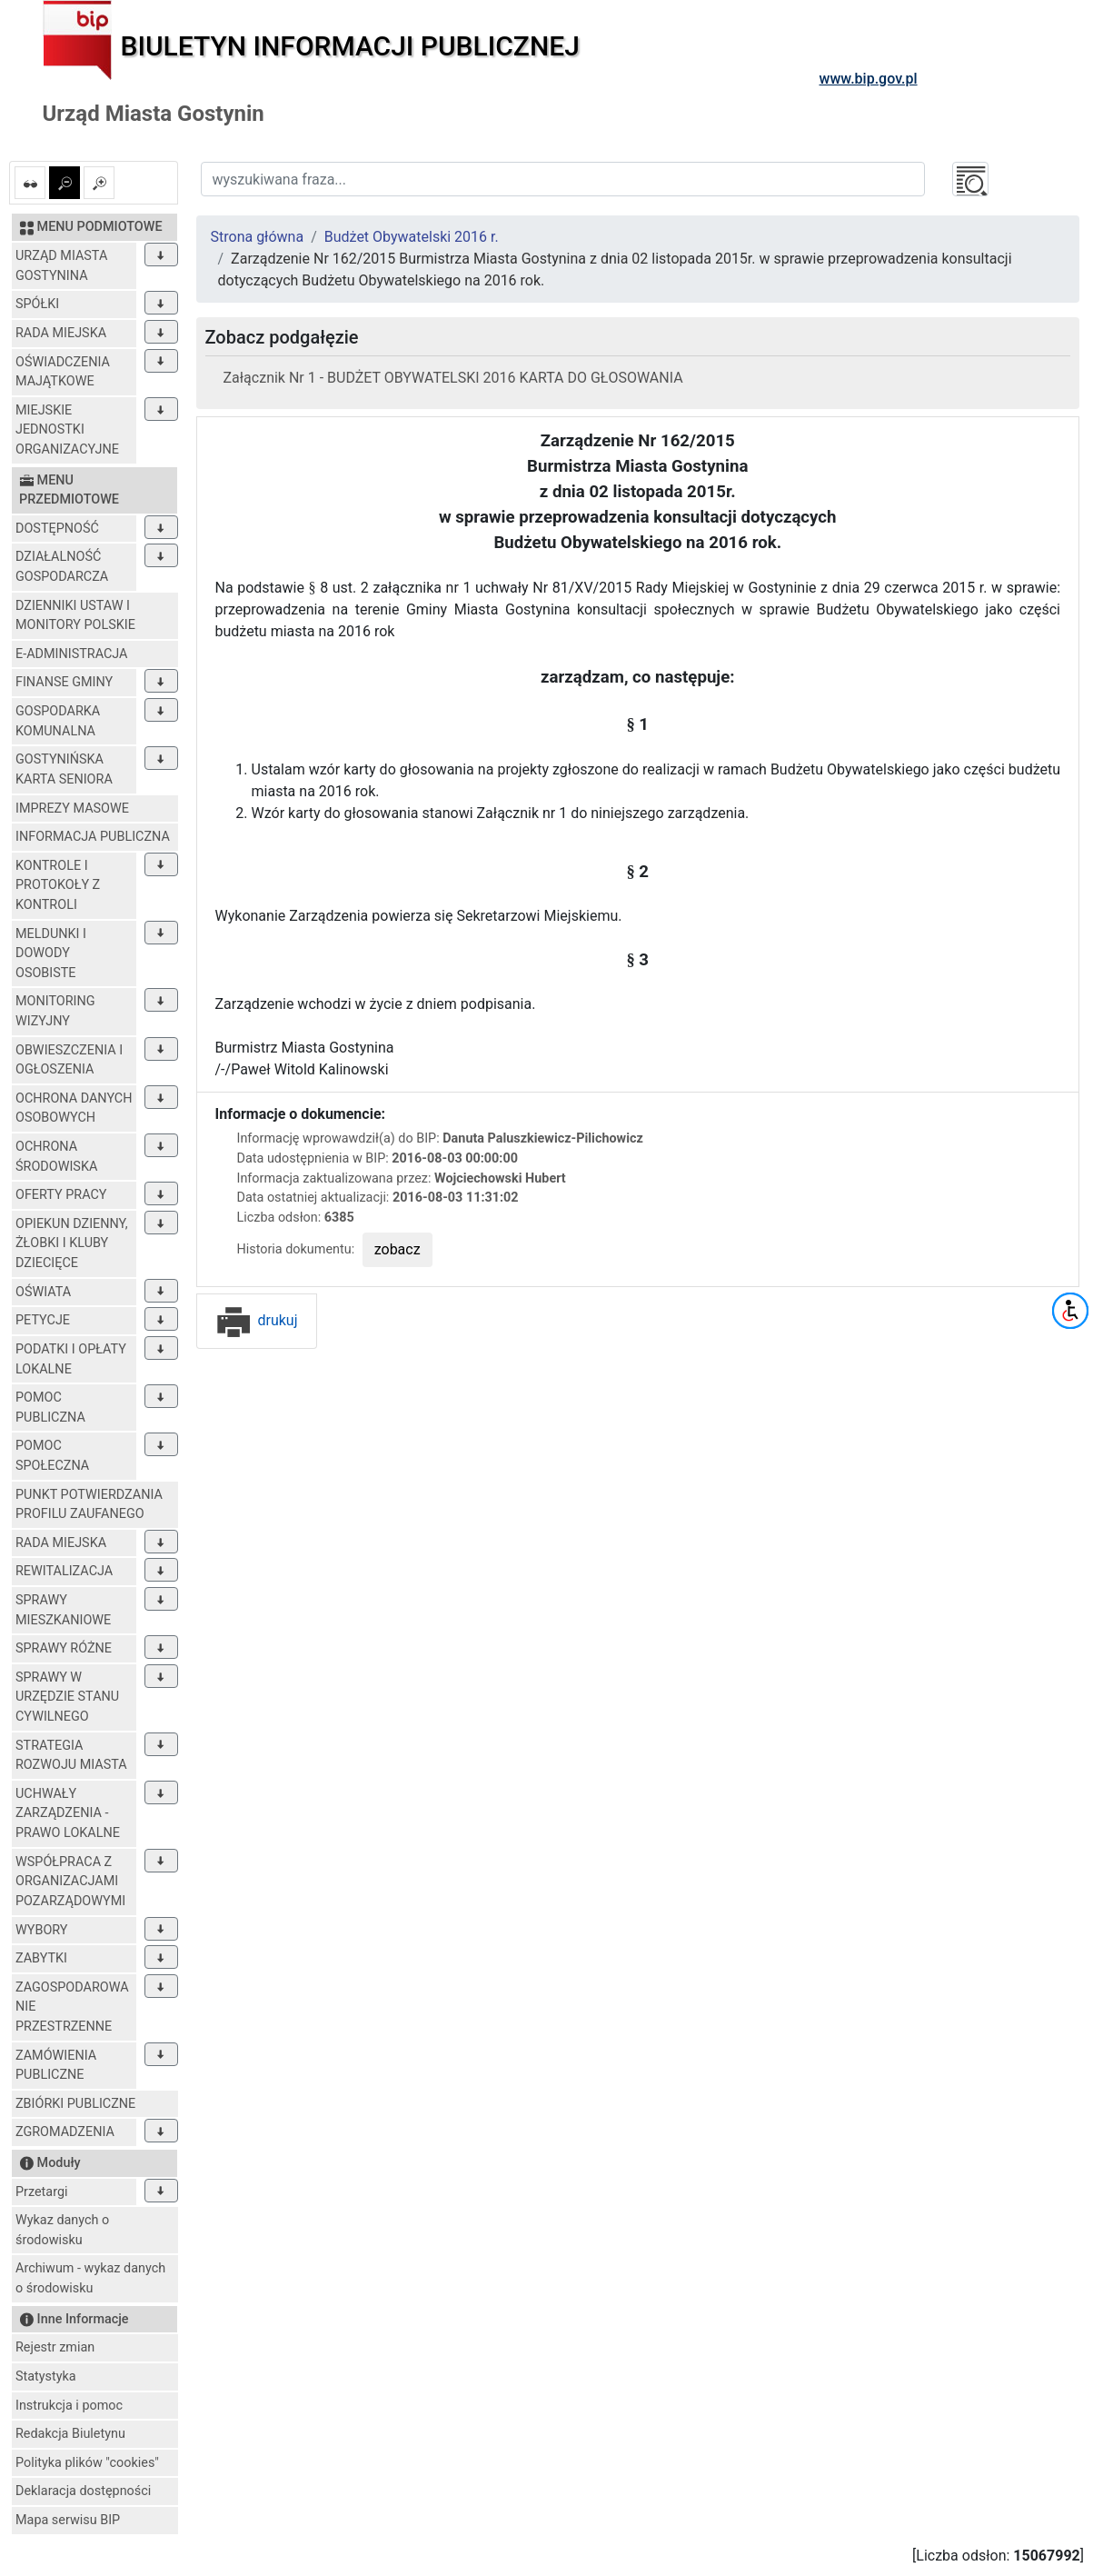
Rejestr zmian (54, 2347)
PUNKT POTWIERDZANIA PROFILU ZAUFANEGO (89, 1505)
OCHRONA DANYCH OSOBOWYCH (73, 1108)
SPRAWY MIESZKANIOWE (63, 1610)
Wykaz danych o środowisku (62, 2230)
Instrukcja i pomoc (69, 2405)
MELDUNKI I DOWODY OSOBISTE (50, 953)
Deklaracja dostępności (83, 2491)
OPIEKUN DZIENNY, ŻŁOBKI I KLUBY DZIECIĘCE (71, 1243)
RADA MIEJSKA (60, 333)
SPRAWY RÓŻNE (63, 1648)
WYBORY (41, 1930)
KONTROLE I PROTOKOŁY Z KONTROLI (57, 885)
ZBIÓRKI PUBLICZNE (75, 2104)
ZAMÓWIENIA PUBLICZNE (55, 2065)
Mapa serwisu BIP (67, 2520)
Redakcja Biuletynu (70, 2433)
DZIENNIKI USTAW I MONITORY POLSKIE (75, 616)
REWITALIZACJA (64, 1571)
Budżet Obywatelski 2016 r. (411, 236)
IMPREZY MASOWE (72, 808)
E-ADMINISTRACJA (71, 654)
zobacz (397, 1249)
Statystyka (45, 2376)
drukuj (256, 1320)
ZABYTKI (41, 1958)
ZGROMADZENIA (64, 2132)
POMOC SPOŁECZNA (52, 1455)
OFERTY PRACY (61, 1195)
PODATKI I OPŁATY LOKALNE (70, 1359)
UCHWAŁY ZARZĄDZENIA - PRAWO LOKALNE (67, 1813)
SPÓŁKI (37, 304)
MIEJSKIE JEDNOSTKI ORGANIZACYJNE (67, 430)
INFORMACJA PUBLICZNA (92, 836)
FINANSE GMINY (64, 682)
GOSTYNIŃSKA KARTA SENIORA (64, 769)
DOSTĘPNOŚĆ (57, 528)
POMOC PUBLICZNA (50, 1407)
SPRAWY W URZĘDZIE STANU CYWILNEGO (67, 1697)
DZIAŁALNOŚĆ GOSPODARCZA (61, 566)
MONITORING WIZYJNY (55, 1011)
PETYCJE (42, 1320)
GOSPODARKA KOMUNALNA (57, 721)
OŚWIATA (43, 1292)
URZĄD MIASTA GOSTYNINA (61, 266)
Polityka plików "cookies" (87, 2463)
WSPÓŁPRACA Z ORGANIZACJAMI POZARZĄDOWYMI (70, 1881)
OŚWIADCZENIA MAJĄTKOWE (62, 372)
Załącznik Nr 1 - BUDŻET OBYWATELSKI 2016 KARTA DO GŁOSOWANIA (453, 377)
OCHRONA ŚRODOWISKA (56, 1156)
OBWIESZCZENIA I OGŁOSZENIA (69, 1060)
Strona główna (257, 236)
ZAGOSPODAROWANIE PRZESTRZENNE (72, 2007)
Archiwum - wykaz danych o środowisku (90, 2278)
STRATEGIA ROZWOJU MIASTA (71, 1755)
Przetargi (41, 2192)
